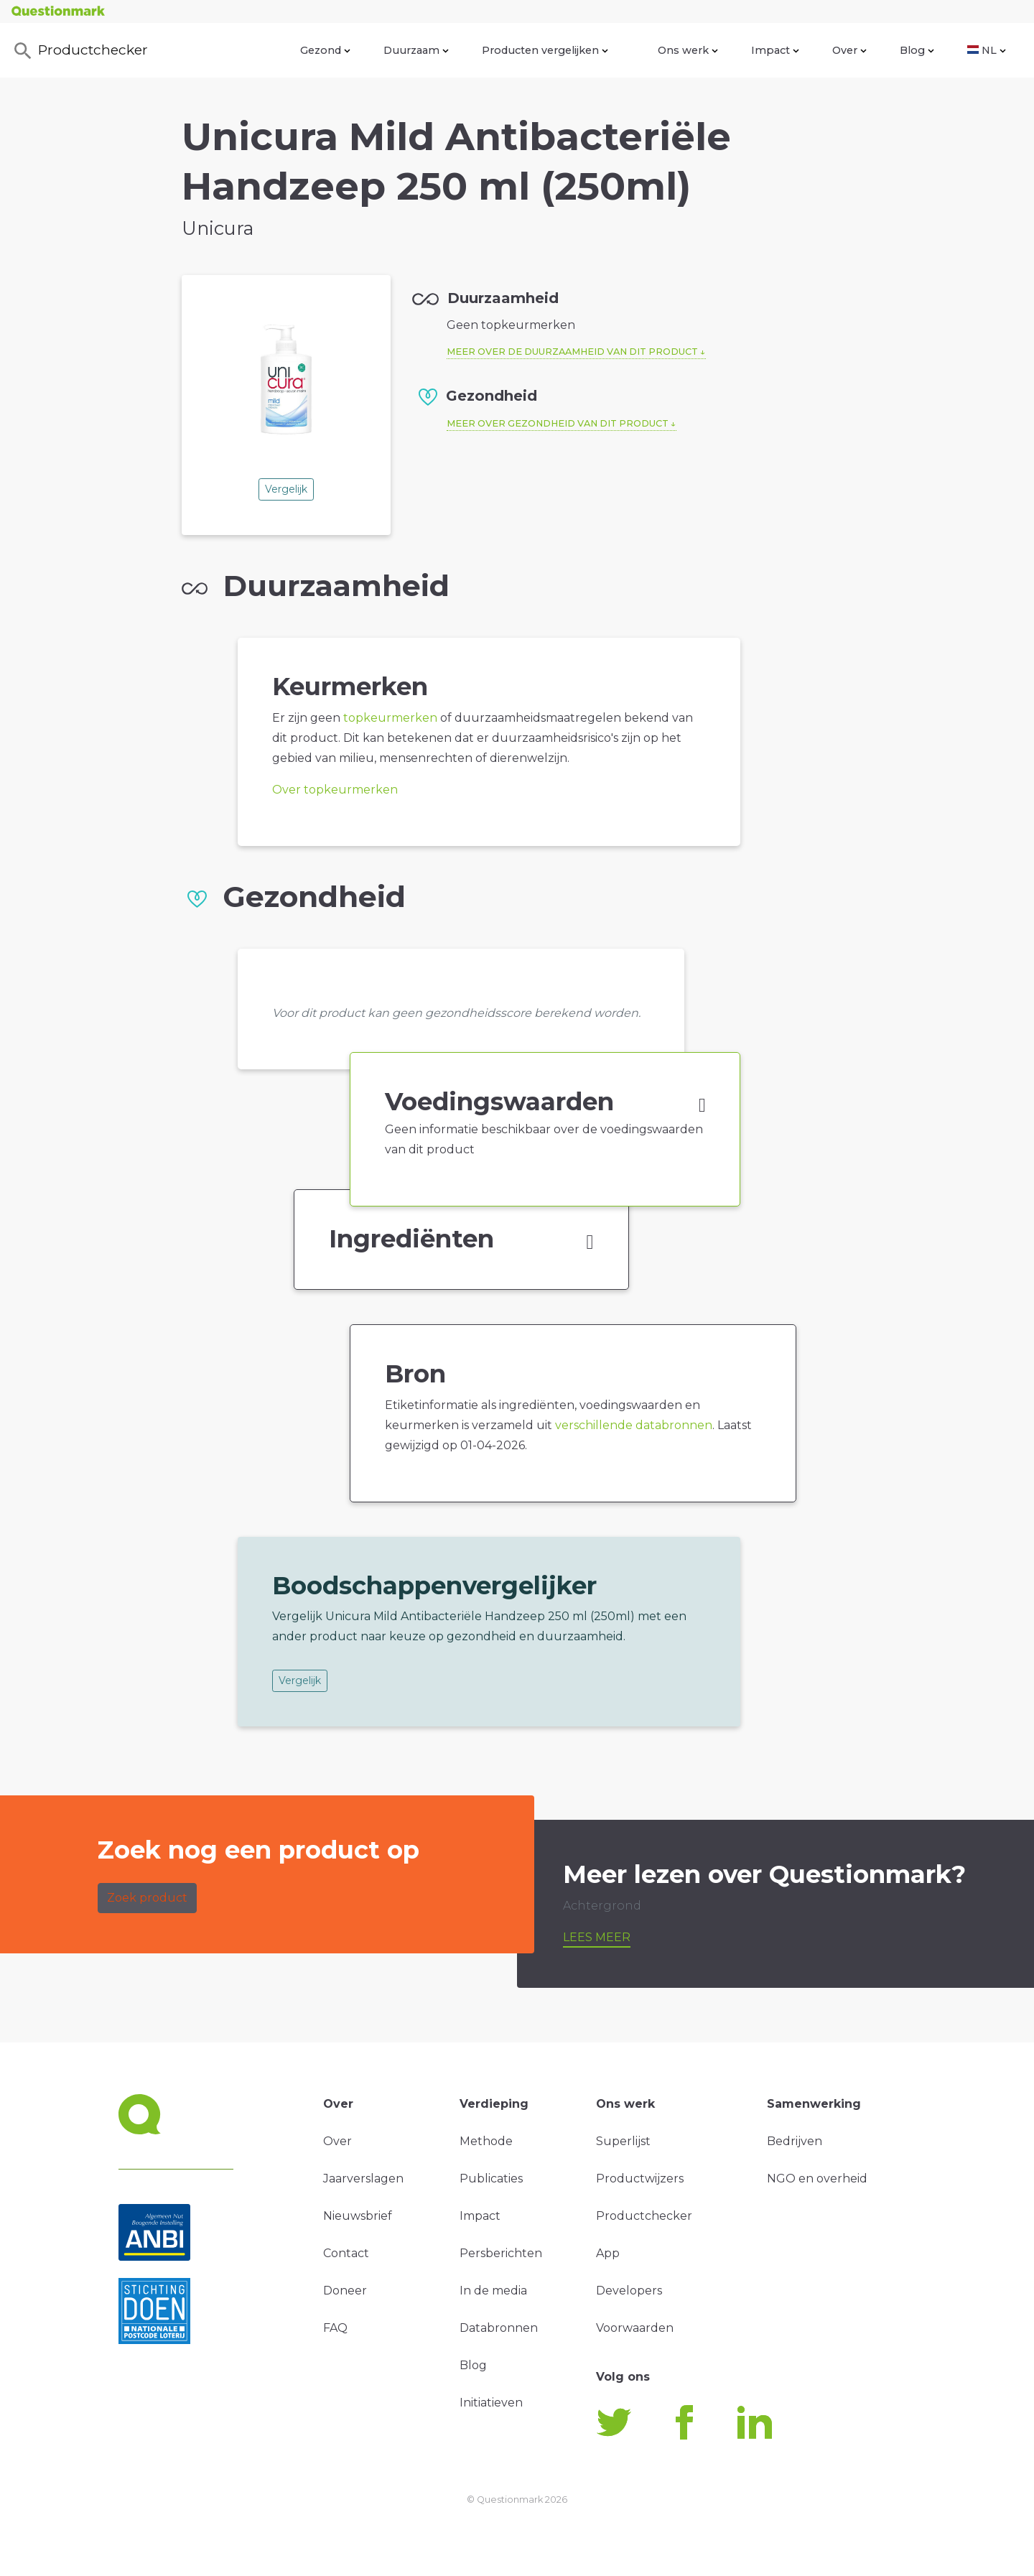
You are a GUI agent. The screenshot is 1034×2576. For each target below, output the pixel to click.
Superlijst (623, 2141)
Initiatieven (491, 2402)
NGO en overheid (817, 2178)
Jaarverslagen (363, 2178)
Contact (346, 2253)
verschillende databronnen (633, 1425)
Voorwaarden (635, 2328)
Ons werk (688, 50)
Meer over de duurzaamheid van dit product (572, 351)
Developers (629, 2290)
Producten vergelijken (545, 50)
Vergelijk (286, 489)
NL (986, 50)
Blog (917, 50)
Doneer (345, 2290)
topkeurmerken (390, 718)
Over (849, 50)
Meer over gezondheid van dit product (558, 423)
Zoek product (147, 1898)
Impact (775, 50)
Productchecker (79, 50)
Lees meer (596, 1937)
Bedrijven (794, 2141)
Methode (486, 2141)
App (608, 2253)
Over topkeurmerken (335, 789)
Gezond (325, 50)
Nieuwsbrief (357, 2216)
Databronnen (499, 2328)
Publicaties (491, 2178)
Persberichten (501, 2253)
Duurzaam (416, 50)
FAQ (335, 2328)
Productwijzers (640, 2178)
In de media (493, 2290)
